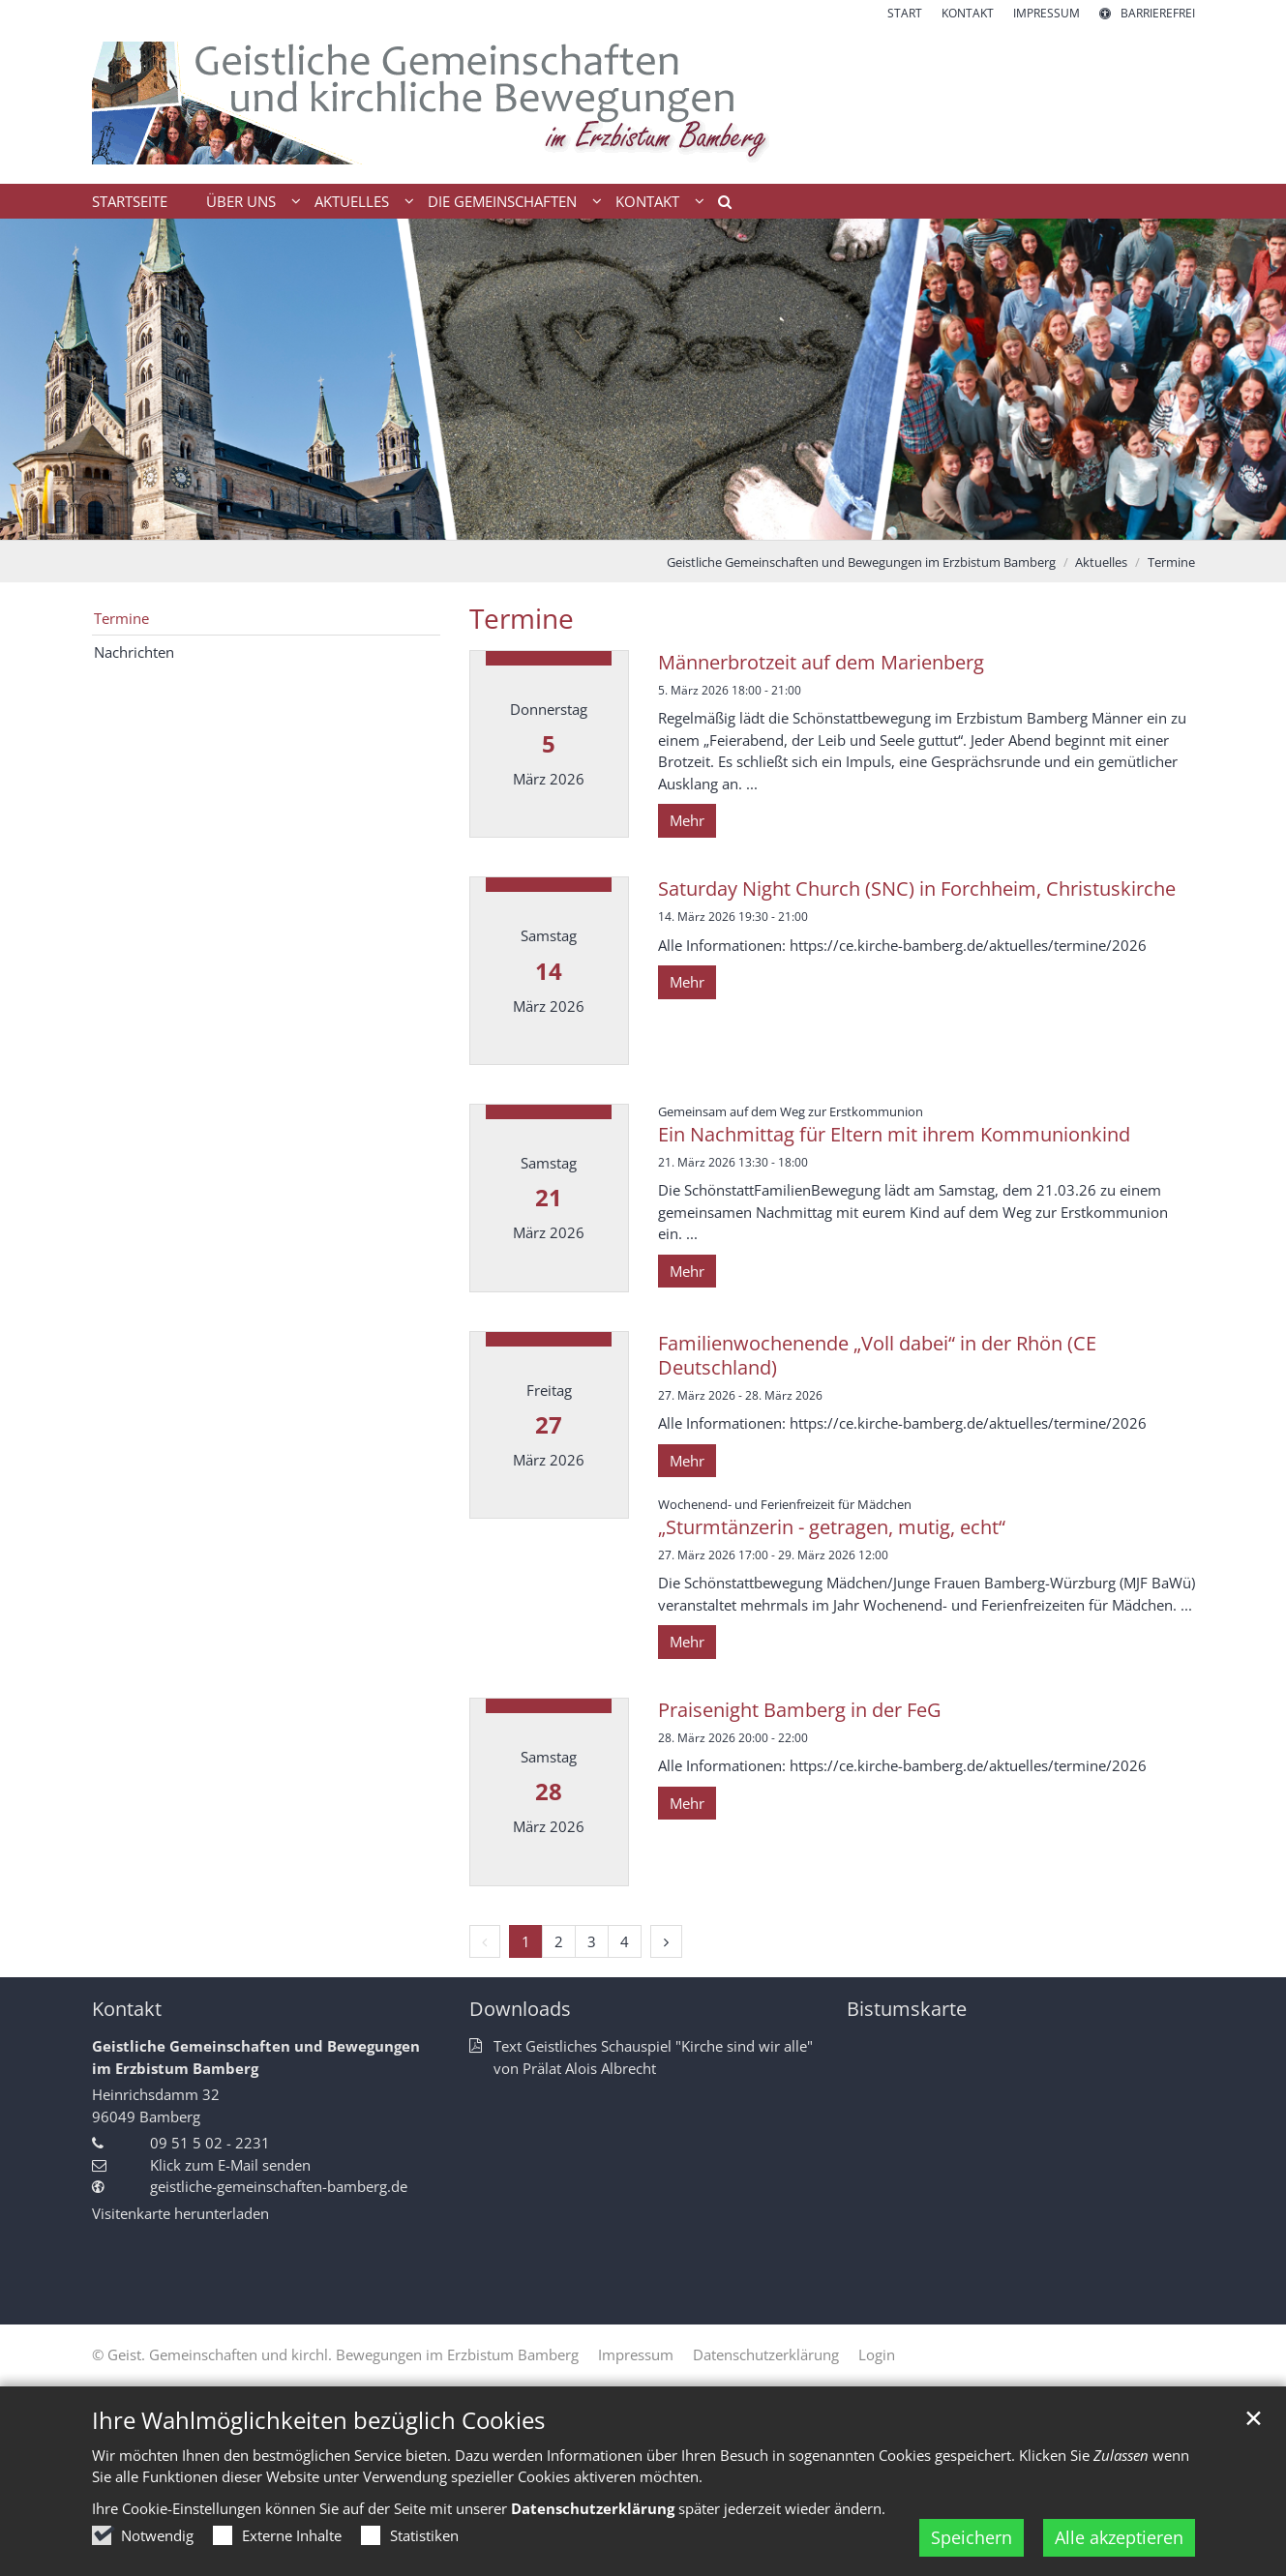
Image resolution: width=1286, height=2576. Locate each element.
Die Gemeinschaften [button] (502, 201)
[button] (718, 205)
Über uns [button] (241, 201)
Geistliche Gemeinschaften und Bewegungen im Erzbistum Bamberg (861, 562)
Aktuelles (1101, 562)
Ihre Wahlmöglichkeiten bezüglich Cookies (318, 2420)
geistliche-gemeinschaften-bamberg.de (278, 2186)
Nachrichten (134, 652)
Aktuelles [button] (351, 201)
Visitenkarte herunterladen (180, 2213)
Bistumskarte (907, 2009)
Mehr (687, 820)
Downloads (520, 2009)
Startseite (129, 201)
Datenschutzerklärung (592, 2508)
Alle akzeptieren (1119, 2537)
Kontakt (127, 2009)
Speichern (971, 2537)
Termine (1171, 562)
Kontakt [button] (647, 201)
